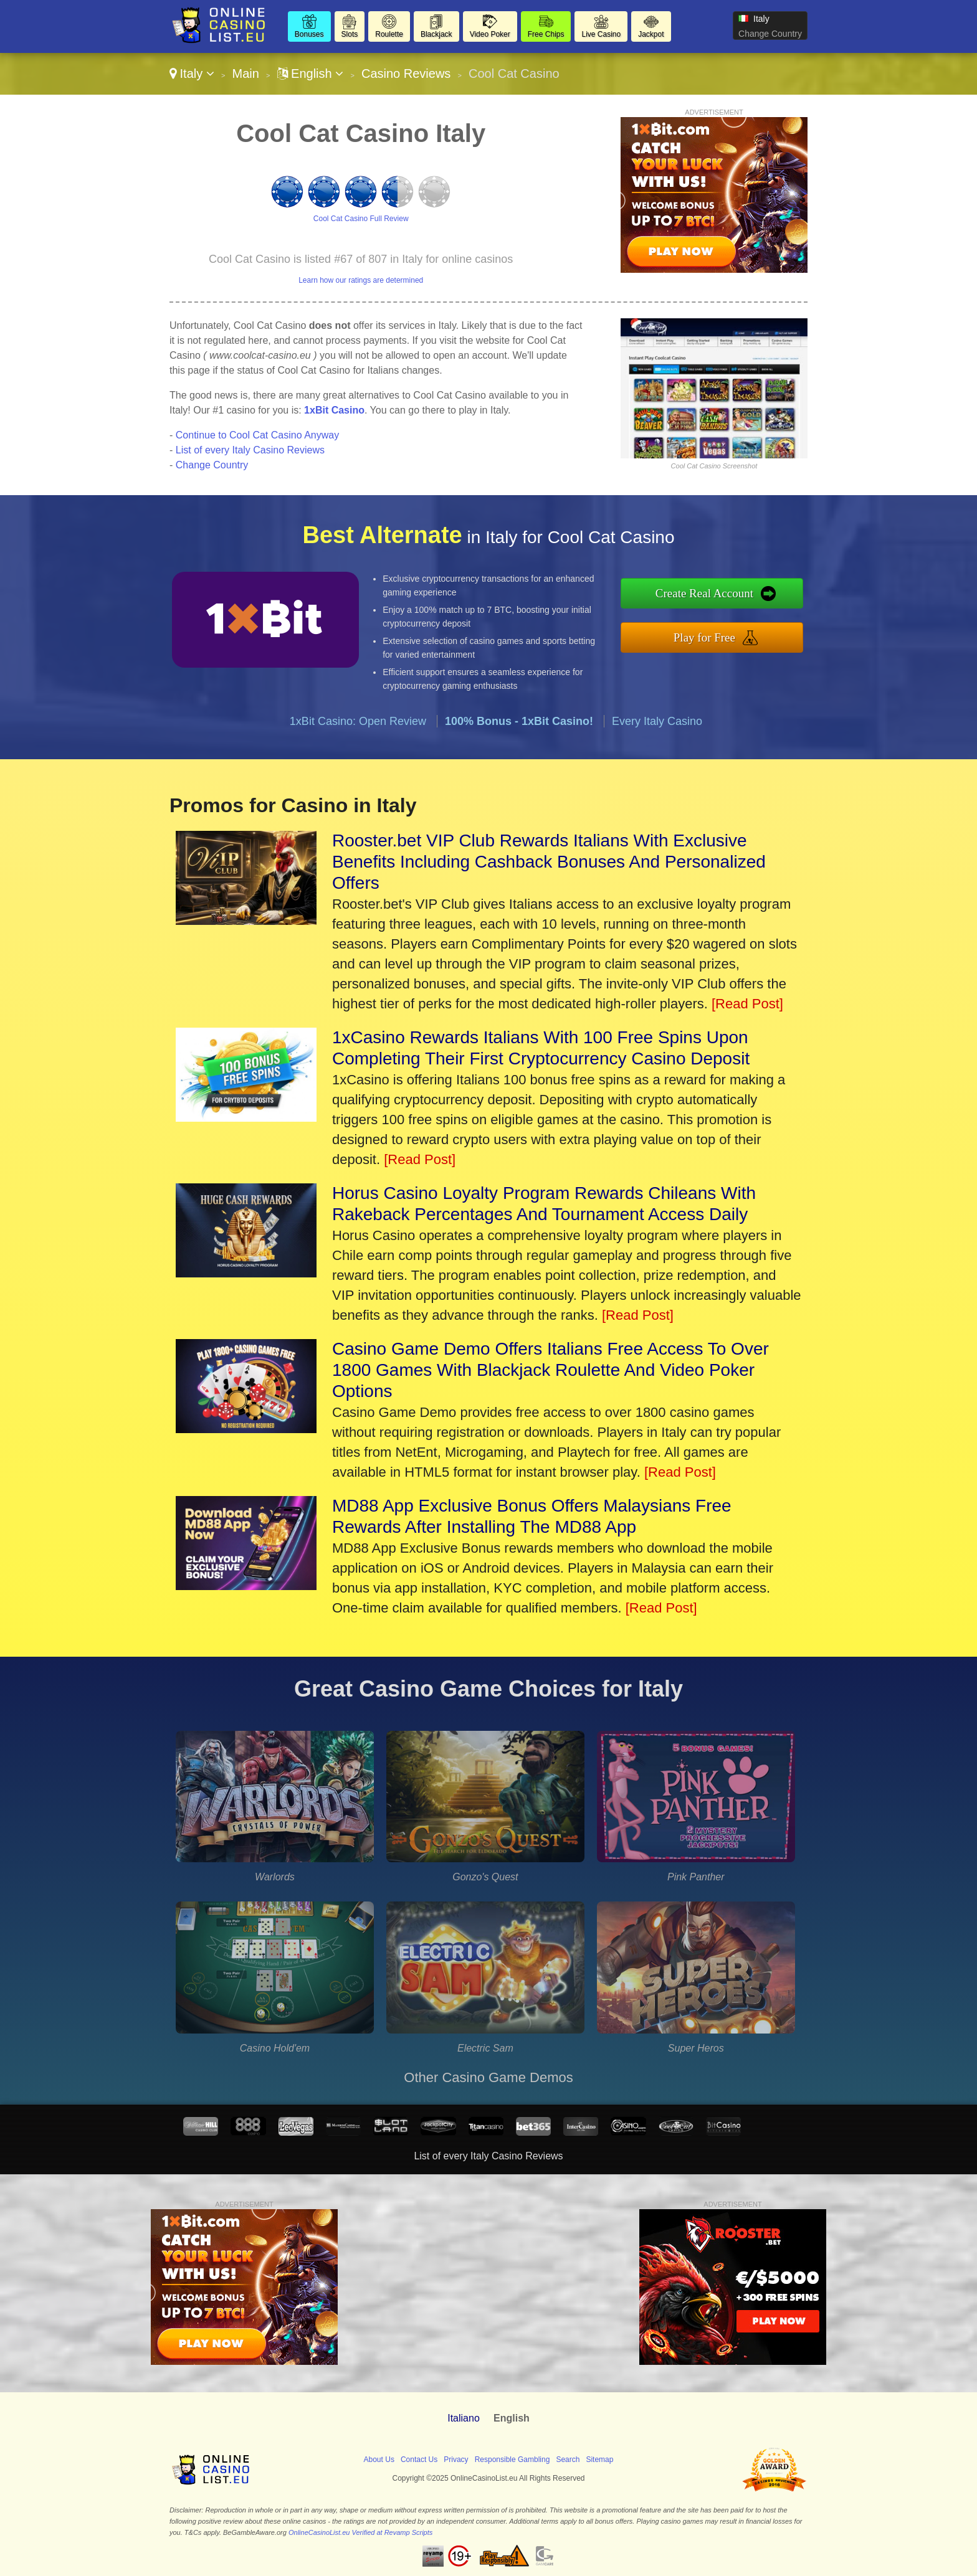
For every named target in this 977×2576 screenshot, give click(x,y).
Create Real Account (704, 593)
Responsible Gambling (512, 2459)
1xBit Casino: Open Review (358, 721)
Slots (349, 34)
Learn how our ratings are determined (360, 280)
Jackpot (651, 34)
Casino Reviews (405, 73)
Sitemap (599, 2459)
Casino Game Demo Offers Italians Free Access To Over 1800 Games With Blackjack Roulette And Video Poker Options (550, 1370)
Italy (191, 73)
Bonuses (309, 34)
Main (245, 73)
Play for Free (704, 637)
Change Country (770, 34)
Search (567, 2459)
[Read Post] (747, 1003)
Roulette (389, 34)
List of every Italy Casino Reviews (250, 450)
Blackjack (436, 34)
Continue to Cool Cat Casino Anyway (257, 435)
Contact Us (419, 2459)
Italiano (463, 2418)
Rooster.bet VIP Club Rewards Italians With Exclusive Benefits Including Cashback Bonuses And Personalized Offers (549, 862)
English (310, 73)
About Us (379, 2459)
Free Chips (546, 34)
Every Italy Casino (657, 721)
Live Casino (601, 34)
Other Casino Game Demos (488, 2077)
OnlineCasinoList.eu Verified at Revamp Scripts (360, 2532)
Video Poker (490, 34)
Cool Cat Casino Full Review (361, 218)
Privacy (456, 2459)
